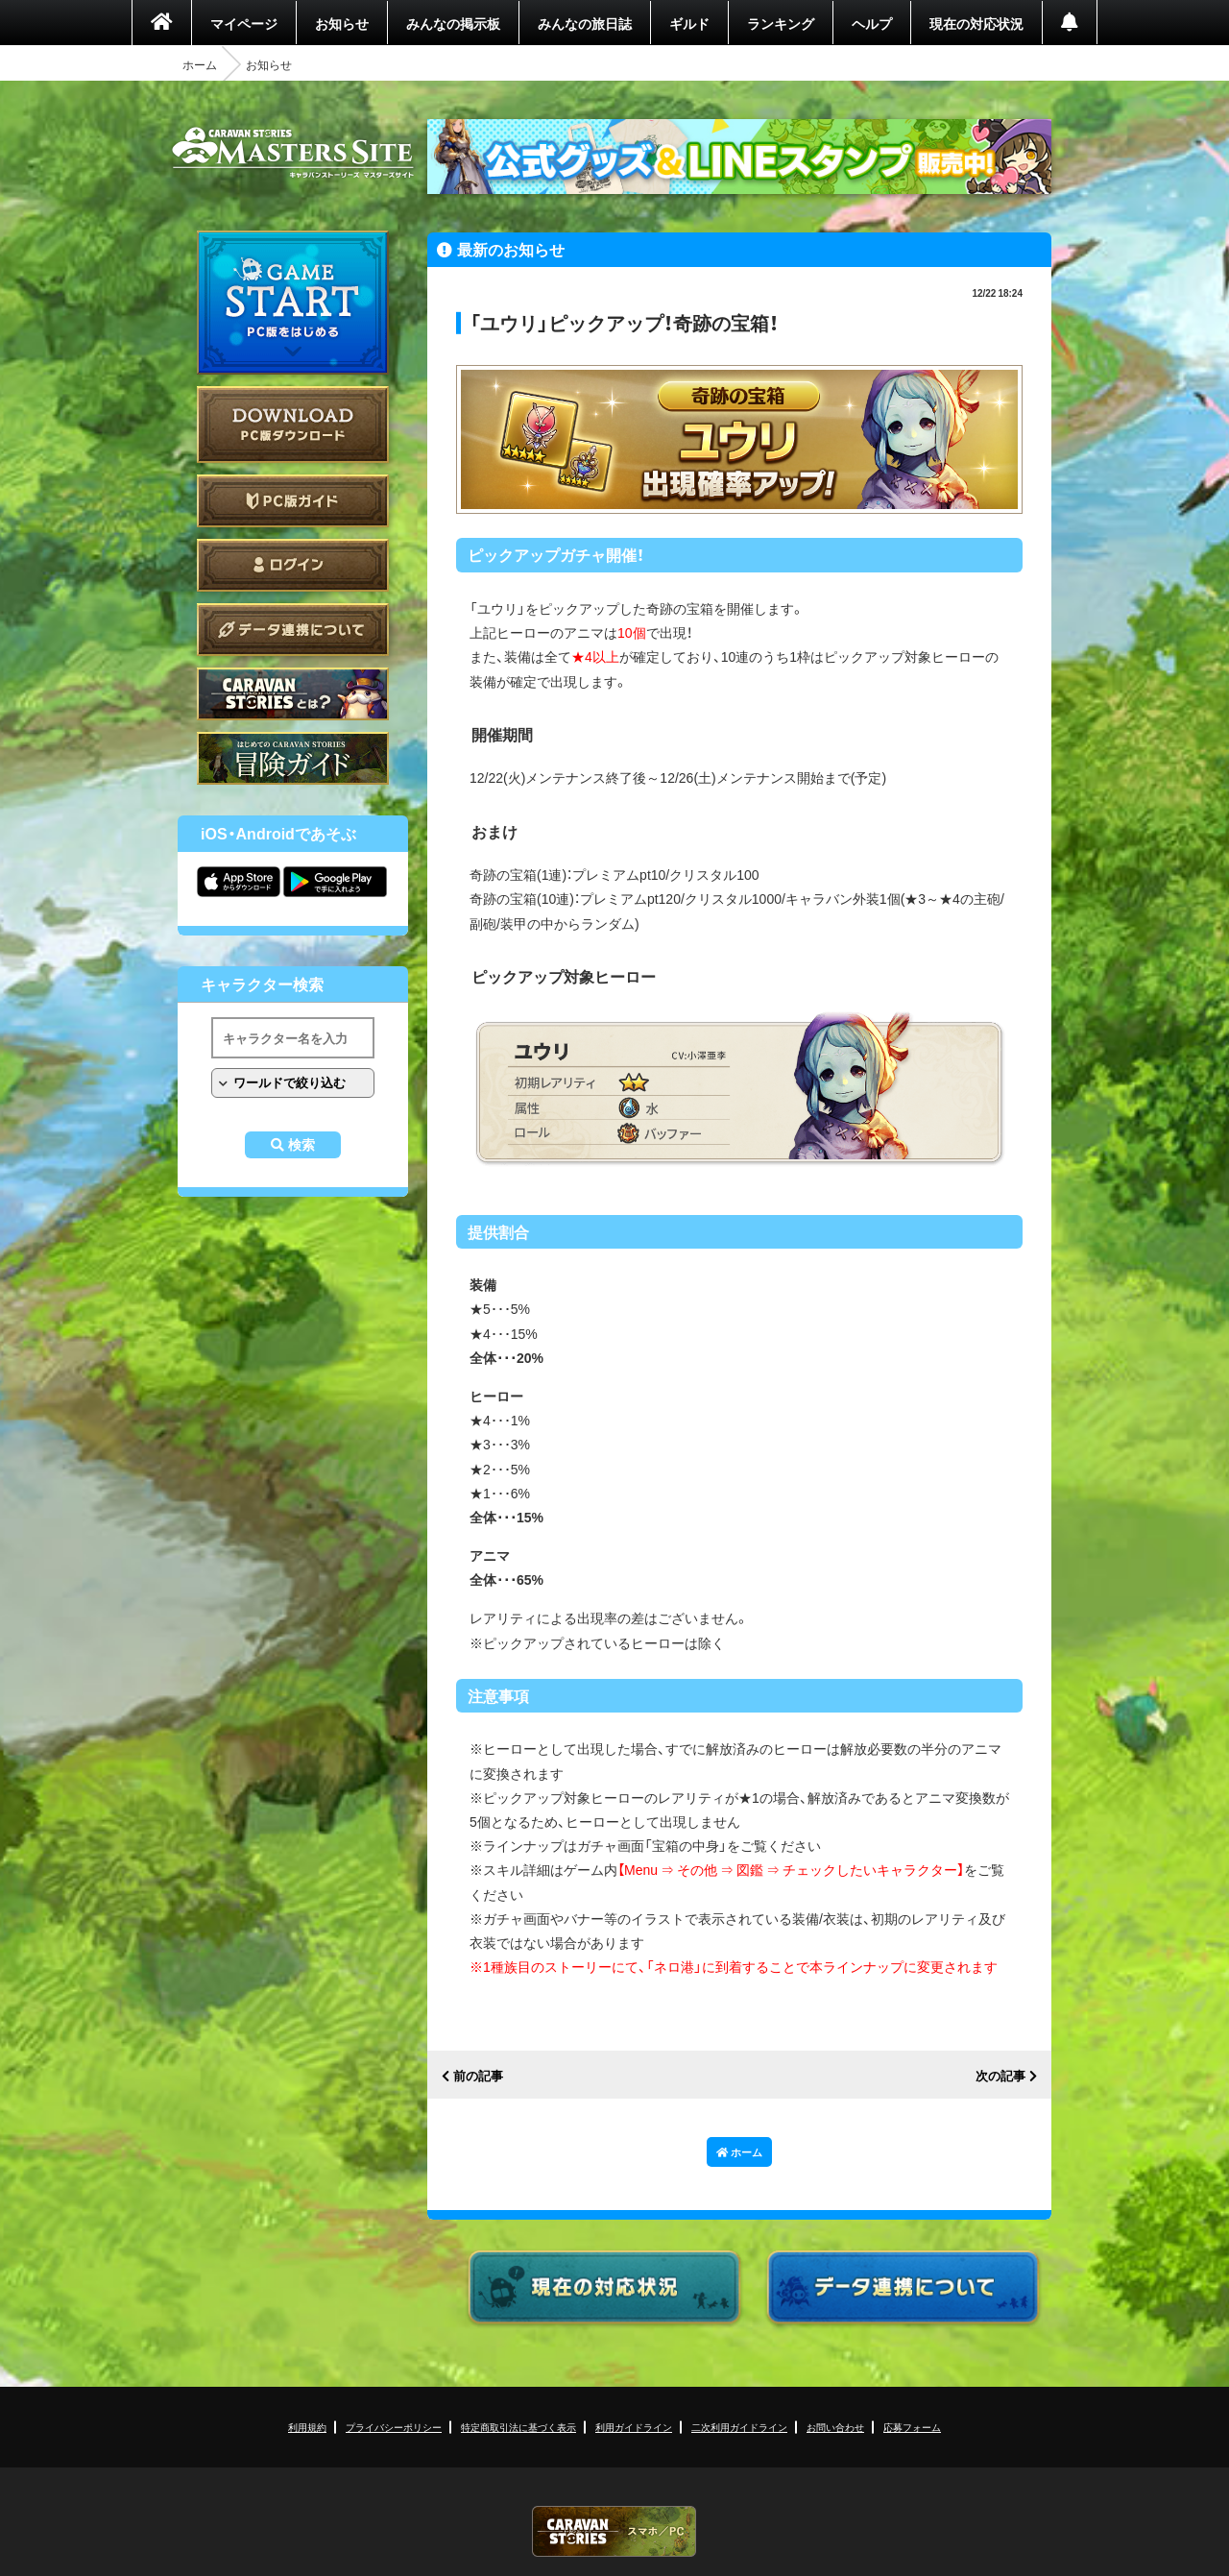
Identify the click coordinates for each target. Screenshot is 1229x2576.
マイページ (243, 23)
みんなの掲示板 (453, 23)
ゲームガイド (293, 758)
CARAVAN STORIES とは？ (293, 694)
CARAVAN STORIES (614, 2531)
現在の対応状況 (976, 23)
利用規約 (307, 2426)
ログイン (293, 565)
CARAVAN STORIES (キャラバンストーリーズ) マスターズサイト (293, 152)
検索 (301, 1145)
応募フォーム (912, 2426)
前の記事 (478, 2076)
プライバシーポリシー (394, 2426)
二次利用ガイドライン (739, 2426)
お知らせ (342, 23)
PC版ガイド (293, 500)
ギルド (689, 23)
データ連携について (293, 629)
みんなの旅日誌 (585, 23)
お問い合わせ (835, 2426)
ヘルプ (872, 23)
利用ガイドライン (633, 2426)
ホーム (199, 64)
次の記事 (1000, 2076)
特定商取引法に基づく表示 (518, 2426)
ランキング (780, 23)
